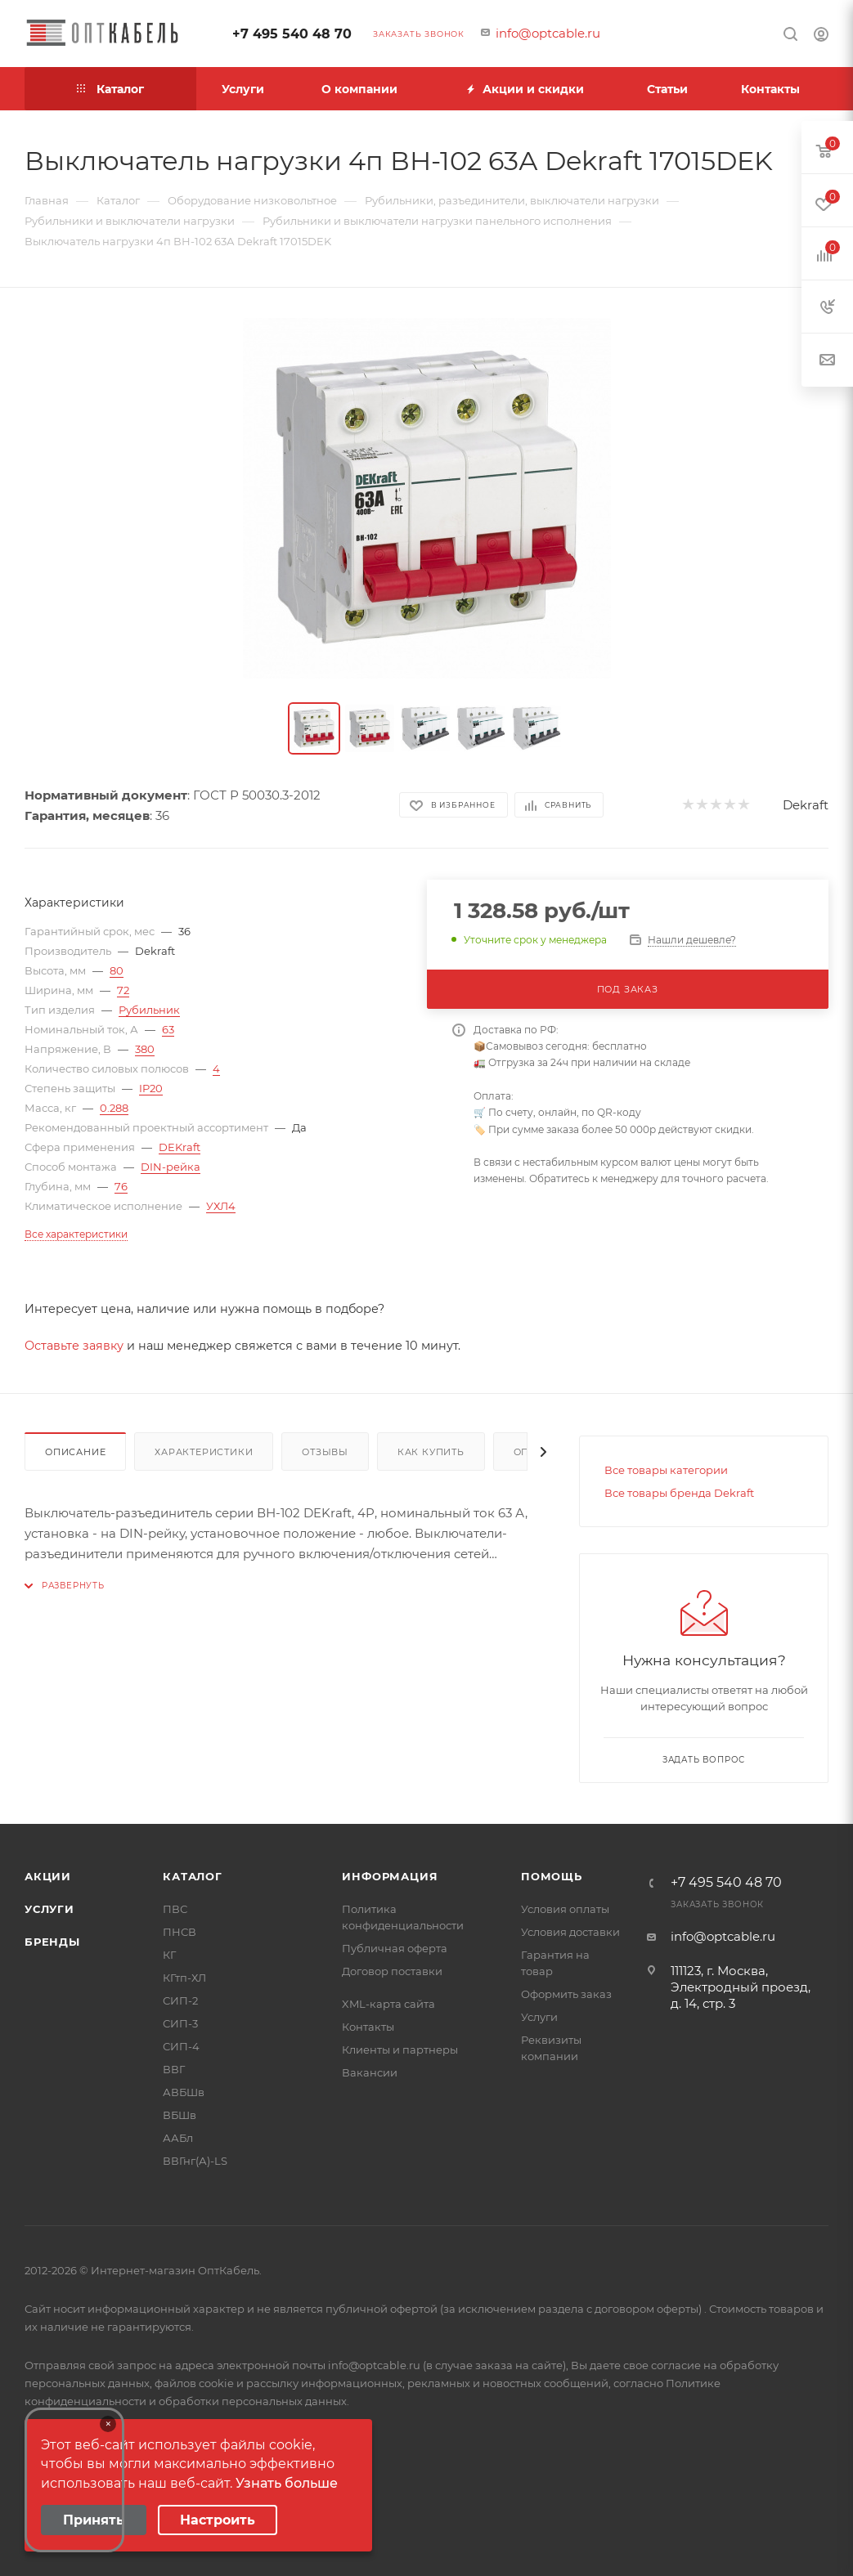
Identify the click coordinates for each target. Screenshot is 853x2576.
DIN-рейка (170, 1166)
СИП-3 (180, 2023)
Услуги (49, 1908)
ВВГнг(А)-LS (195, 2160)
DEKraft (179, 1147)
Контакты (368, 2026)
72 (123, 990)
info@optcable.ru (548, 33)
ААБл (178, 2137)
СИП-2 (180, 2000)
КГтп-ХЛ (184, 1977)
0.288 (114, 1107)
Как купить (431, 1452)
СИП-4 (181, 2046)
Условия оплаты (565, 1908)
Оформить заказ (566, 1993)
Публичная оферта (394, 1948)
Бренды (52, 1941)
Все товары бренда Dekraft (679, 1492)
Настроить (217, 2520)
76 (121, 1186)
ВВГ (174, 2069)
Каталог (192, 1876)
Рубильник (149, 1009)
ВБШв (179, 2114)
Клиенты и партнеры (400, 2049)
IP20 (151, 1088)
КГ (169, 1954)
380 (145, 1048)
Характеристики (204, 1452)
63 (168, 1029)
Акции (48, 1876)
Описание (75, 1452)
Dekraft (805, 805)
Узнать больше (287, 2483)
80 (116, 970)
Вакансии (369, 2072)
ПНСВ (179, 1931)
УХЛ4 (221, 1205)
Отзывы (325, 1452)
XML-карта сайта (388, 2003)
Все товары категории (666, 1469)
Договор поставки (392, 1971)
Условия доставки (570, 1931)
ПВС (175, 1908)
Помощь (551, 1876)
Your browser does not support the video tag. (74, 2480)
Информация (390, 1876)
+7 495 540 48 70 (292, 34)
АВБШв (183, 2092)
